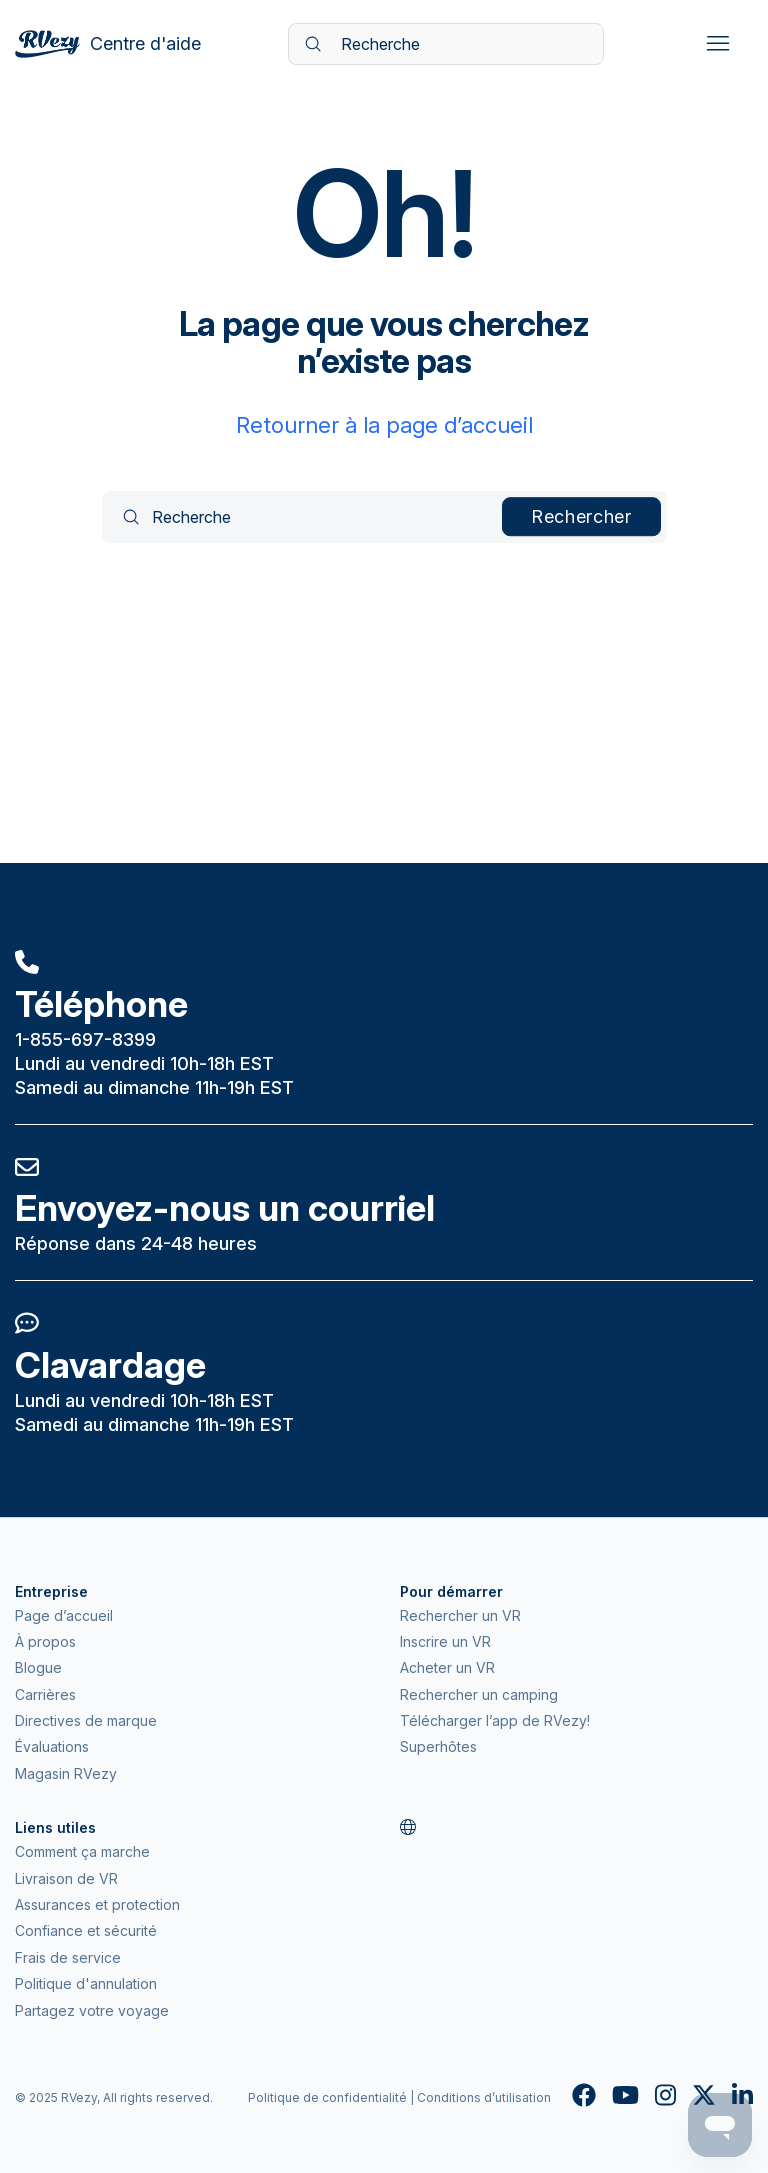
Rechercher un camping (479, 1694)
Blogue (38, 1667)
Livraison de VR (66, 1878)
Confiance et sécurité (86, 1930)
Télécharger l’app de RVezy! (495, 1720)
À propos (45, 1641)
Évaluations (52, 1746)
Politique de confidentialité (327, 2097)
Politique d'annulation (86, 1983)
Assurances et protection (97, 1904)
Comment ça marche (82, 1851)
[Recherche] (446, 44)
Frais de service (68, 1957)
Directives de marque (86, 1720)
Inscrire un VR (445, 1641)
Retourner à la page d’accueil (384, 425)
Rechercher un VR (460, 1615)
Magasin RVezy (66, 1773)
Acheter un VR (447, 1667)
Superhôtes (438, 1746)
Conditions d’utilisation (484, 2097)
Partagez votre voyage (92, 2010)
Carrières (45, 1694)
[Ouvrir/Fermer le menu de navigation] (717, 44)
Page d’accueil (64, 1615)
